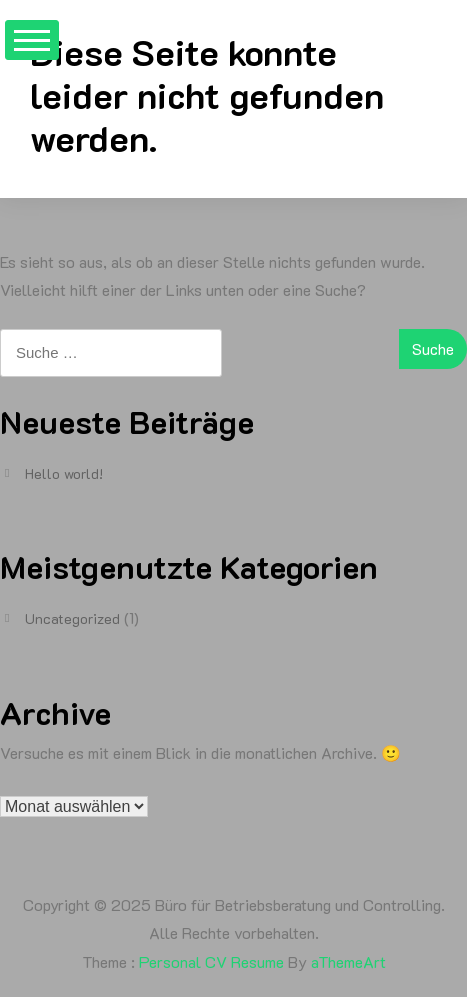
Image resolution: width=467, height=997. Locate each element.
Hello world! (64, 473)
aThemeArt (348, 961)
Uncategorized (72, 618)
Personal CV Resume (211, 961)
